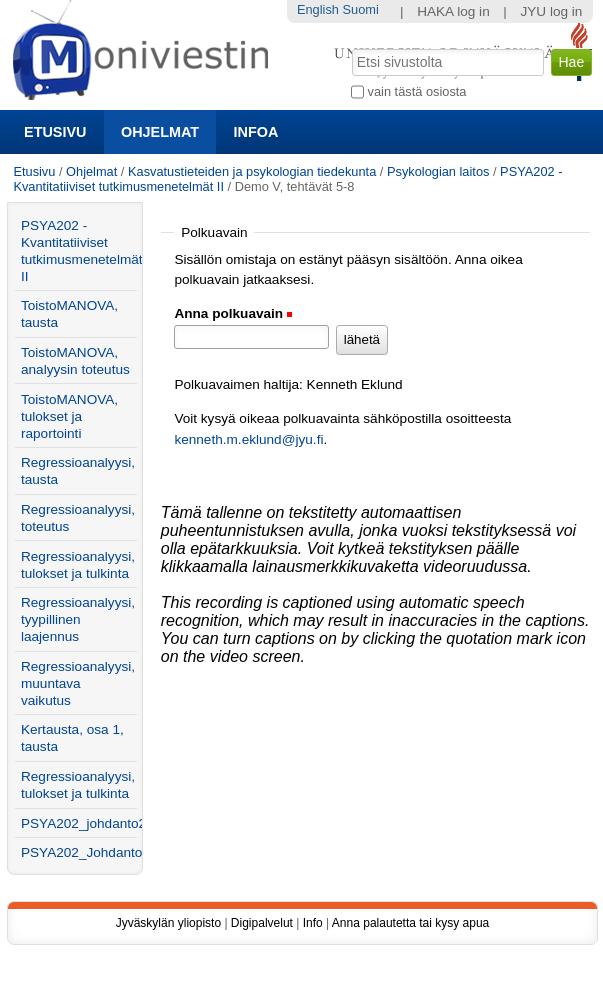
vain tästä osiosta (417, 91)
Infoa (256, 132)
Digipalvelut (262, 923)
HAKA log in (453, 11)
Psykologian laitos (438, 171)
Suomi (361, 9)
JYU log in (551, 11)
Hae (350, 47)
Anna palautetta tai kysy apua (410, 923)
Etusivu (55, 132)
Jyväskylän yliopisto (168, 923)
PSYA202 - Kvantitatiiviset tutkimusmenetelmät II (79, 251)
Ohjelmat (160, 132)
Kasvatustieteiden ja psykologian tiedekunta (252, 171)
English (318, 9)
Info (313, 923)
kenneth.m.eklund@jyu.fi (248, 439)
